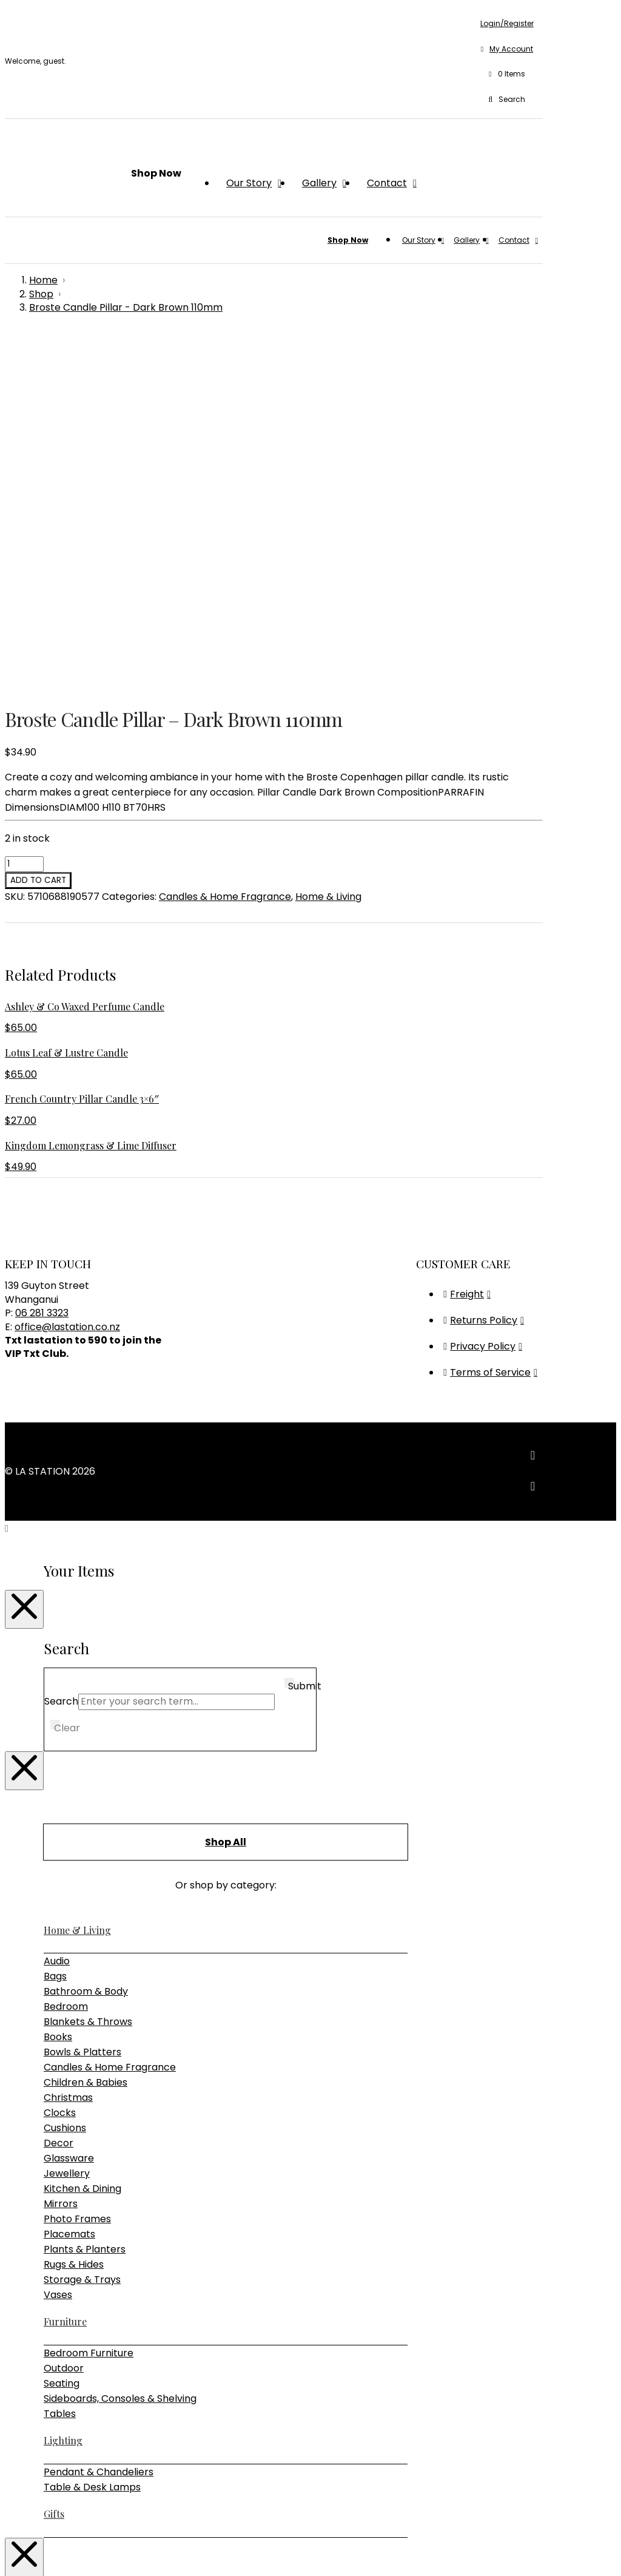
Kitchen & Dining (82, 1835)
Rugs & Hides (74, 1911)
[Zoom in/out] (10, 2552)
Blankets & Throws (88, 1668)
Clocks (60, 1759)
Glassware (69, 1805)
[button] (507, 74)
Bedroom (66, 1653)
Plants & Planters (85, 1896)
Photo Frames (77, 1866)
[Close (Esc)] (46, 2552)
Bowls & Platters (82, 1699)
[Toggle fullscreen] (22, 2552)
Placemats (69, 1881)
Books (58, 1684)
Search (61, 1348)
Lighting (63, 2087)
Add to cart (38, 527)
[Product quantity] (24, 511)
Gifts (54, 2160)
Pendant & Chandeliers (98, 2119)
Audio (57, 1608)
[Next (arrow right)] (22, 2567)
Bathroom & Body (86, 1638)
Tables (60, 2060)
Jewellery (67, 1820)
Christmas (68, 1744)
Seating (61, 2030)
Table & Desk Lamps (92, 2134)
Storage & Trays (82, 1926)
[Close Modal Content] (24, 1256)
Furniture (65, 1968)
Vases (58, 1942)
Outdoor (64, 2015)
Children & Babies (85, 1729)
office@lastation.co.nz (67, 974)
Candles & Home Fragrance (225, 543)
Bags (55, 1623)
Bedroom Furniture (88, 2000)
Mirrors (61, 1851)
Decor (58, 1790)
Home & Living (328, 543)
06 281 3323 (42, 960)
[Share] (34, 2552)
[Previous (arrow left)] (10, 2567)
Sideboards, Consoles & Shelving (120, 2045)
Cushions (65, 1775)
